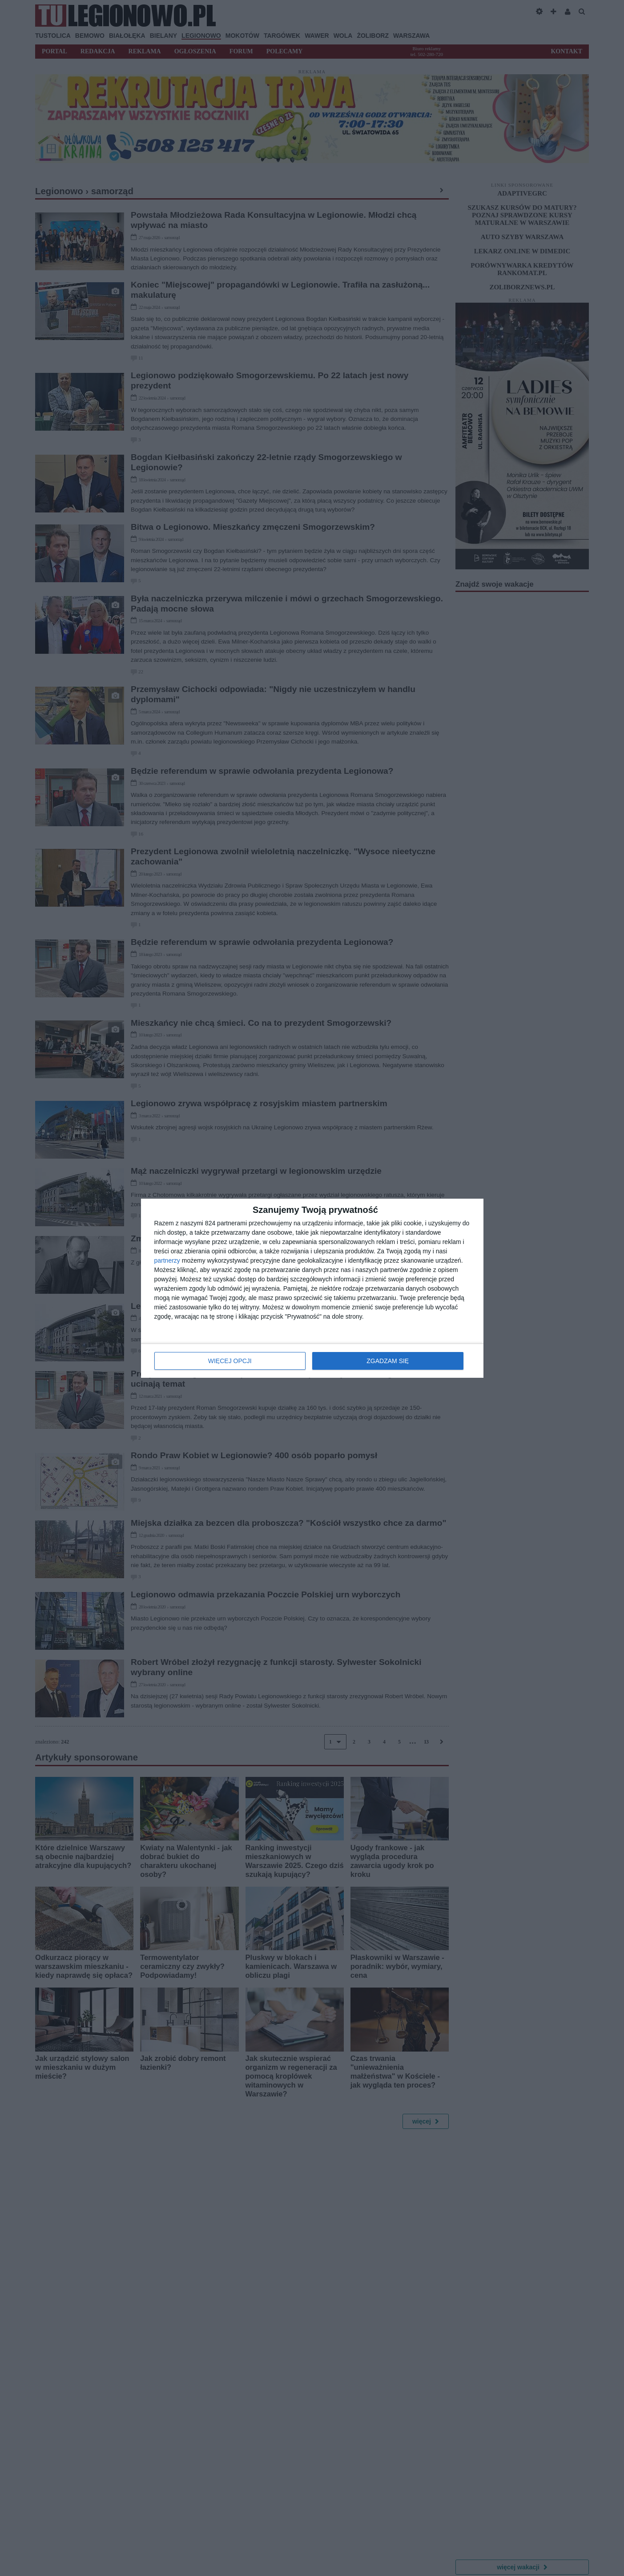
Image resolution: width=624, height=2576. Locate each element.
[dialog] (312, 1288)
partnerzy (167, 1260)
